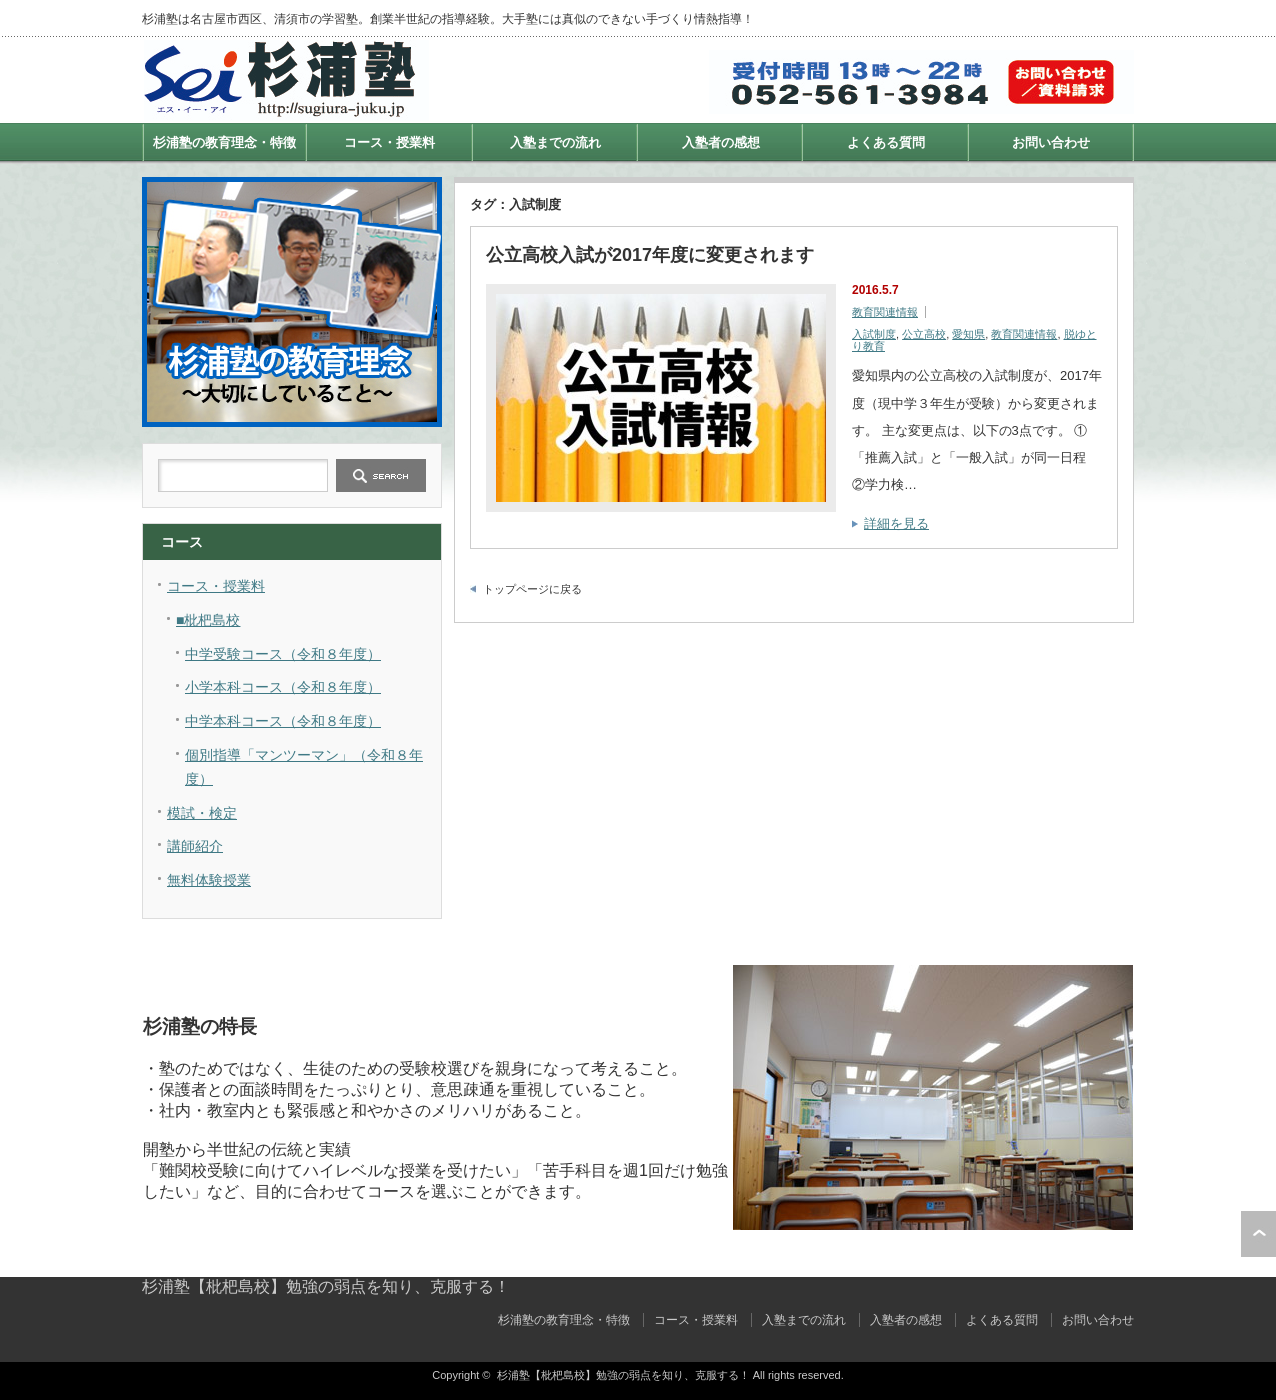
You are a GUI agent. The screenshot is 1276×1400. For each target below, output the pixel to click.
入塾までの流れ (555, 142)
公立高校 (924, 334)
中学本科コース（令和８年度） (283, 721)
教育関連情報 (885, 312)
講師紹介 (195, 846)
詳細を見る (896, 523)
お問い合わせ (1051, 142)
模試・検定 (202, 813)
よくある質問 (886, 142)
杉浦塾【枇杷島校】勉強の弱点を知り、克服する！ (326, 1286)
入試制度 (874, 334)
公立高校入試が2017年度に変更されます (650, 255)
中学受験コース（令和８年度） (283, 654)
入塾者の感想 (721, 142)
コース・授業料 (389, 142)
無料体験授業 (209, 880)
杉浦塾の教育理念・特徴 (224, 142)
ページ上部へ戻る (1258, 1234)
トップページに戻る (532, 589)
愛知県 (968, 334)
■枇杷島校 (208, 620)
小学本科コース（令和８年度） (283, 687)
